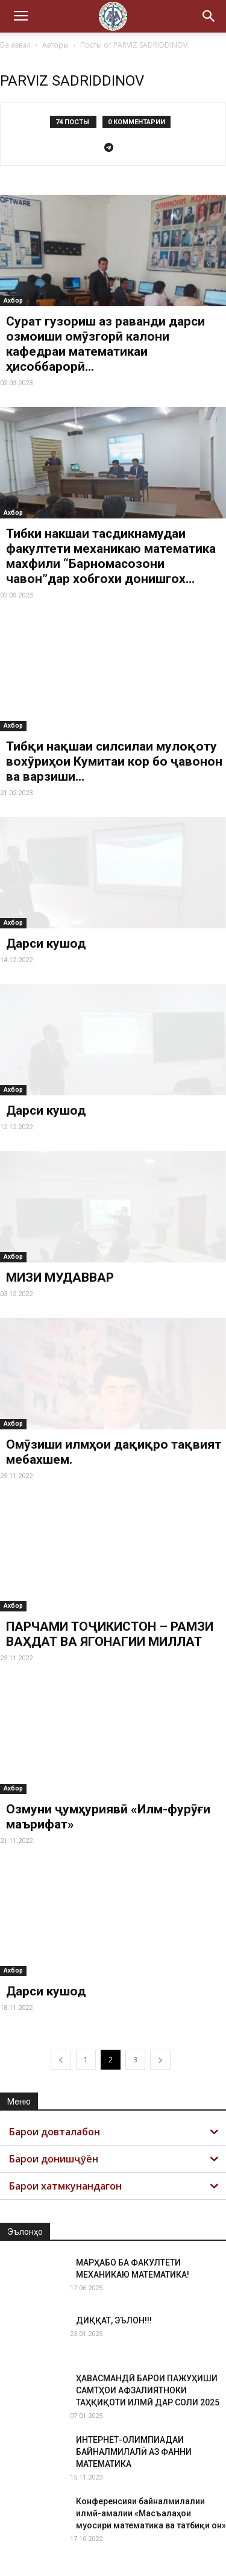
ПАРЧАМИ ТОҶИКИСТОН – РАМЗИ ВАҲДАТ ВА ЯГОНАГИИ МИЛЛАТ (109, 1634)
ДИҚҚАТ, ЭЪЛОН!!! (114, 2320)
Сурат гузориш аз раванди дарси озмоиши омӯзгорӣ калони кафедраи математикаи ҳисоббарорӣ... (105, 344)
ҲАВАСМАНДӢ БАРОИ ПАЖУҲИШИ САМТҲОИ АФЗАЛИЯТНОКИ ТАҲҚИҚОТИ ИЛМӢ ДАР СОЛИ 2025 (147, 2390)
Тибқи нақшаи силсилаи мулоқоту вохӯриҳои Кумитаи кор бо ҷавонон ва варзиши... (114, 761)
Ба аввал (15, 45)
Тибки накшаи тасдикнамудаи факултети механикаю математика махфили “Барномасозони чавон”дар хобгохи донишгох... (111, 556)
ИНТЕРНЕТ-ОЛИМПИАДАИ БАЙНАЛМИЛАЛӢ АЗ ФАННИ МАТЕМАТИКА (134, 2452)
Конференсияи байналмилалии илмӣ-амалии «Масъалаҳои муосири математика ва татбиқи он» (151, 2513)
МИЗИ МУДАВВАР (60, 1277)
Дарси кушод (46, 943)
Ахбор (13, 300)
